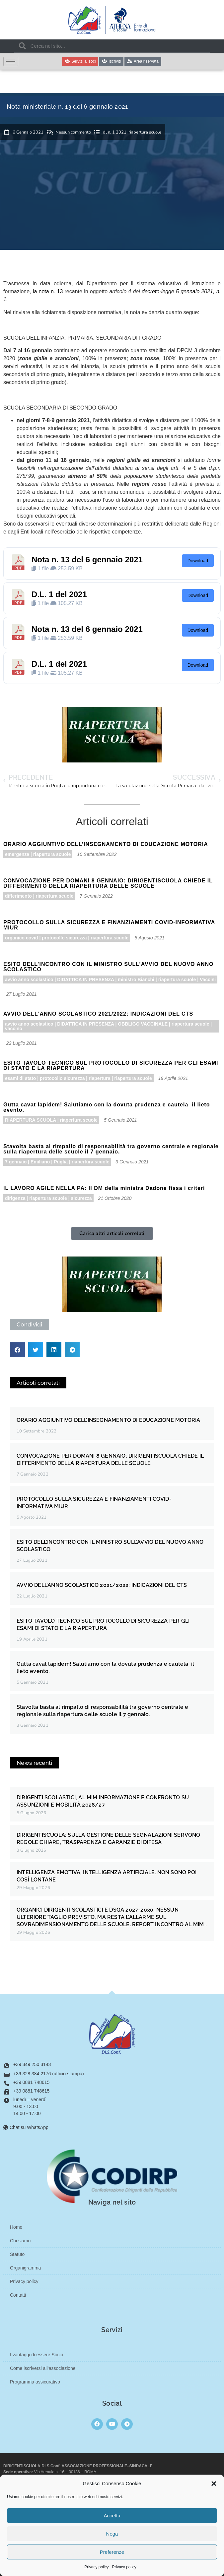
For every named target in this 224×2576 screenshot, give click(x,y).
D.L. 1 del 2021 (59, 594)
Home (16, 2227)
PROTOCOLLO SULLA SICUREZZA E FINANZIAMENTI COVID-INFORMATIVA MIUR (109, 925)
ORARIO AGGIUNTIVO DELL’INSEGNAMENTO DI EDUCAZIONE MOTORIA (105, 844)
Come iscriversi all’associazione (43, 2368)
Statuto (17, 2254)
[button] (213, 2483)
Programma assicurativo (35, 2381)
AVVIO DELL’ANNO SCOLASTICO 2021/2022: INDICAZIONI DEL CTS (98, 1014)
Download (197, 560)
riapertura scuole (144, 132)
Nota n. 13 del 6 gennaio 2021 (87, 559)
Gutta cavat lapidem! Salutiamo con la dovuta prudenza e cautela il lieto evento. (106, 1107)
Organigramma (25, 2267)
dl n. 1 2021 (114, 132)
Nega (112, 2534)
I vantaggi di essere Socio (36, 2354)
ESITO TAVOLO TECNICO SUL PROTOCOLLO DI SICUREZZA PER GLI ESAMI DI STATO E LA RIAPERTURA (110, 1065)
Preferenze (112, 2552)
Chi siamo (20, 2240)
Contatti (18, 2295)
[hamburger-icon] (10, 61)
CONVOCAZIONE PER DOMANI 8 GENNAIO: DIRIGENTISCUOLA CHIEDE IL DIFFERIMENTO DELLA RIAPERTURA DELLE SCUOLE (108, 883)
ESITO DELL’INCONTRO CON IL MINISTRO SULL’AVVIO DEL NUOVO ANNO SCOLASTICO (108, 966)
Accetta (112, 2515)
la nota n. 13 (48, 291)
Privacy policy (96, 2567)
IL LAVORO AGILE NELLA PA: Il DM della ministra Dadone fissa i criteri (104, 1188)
